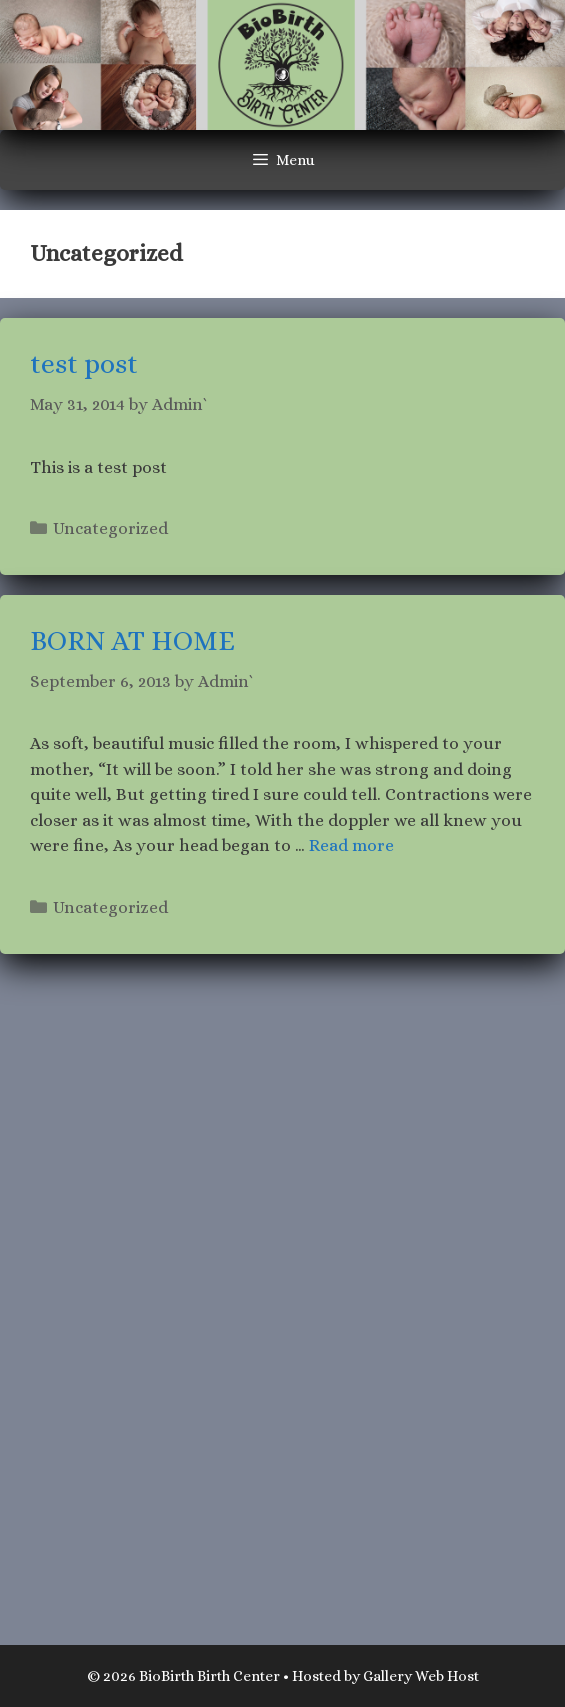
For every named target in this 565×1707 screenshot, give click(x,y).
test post (84, 364)
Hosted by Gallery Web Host (385, 1676)
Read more (351, 845)
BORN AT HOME (132, 641)
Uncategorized (110, 528)
